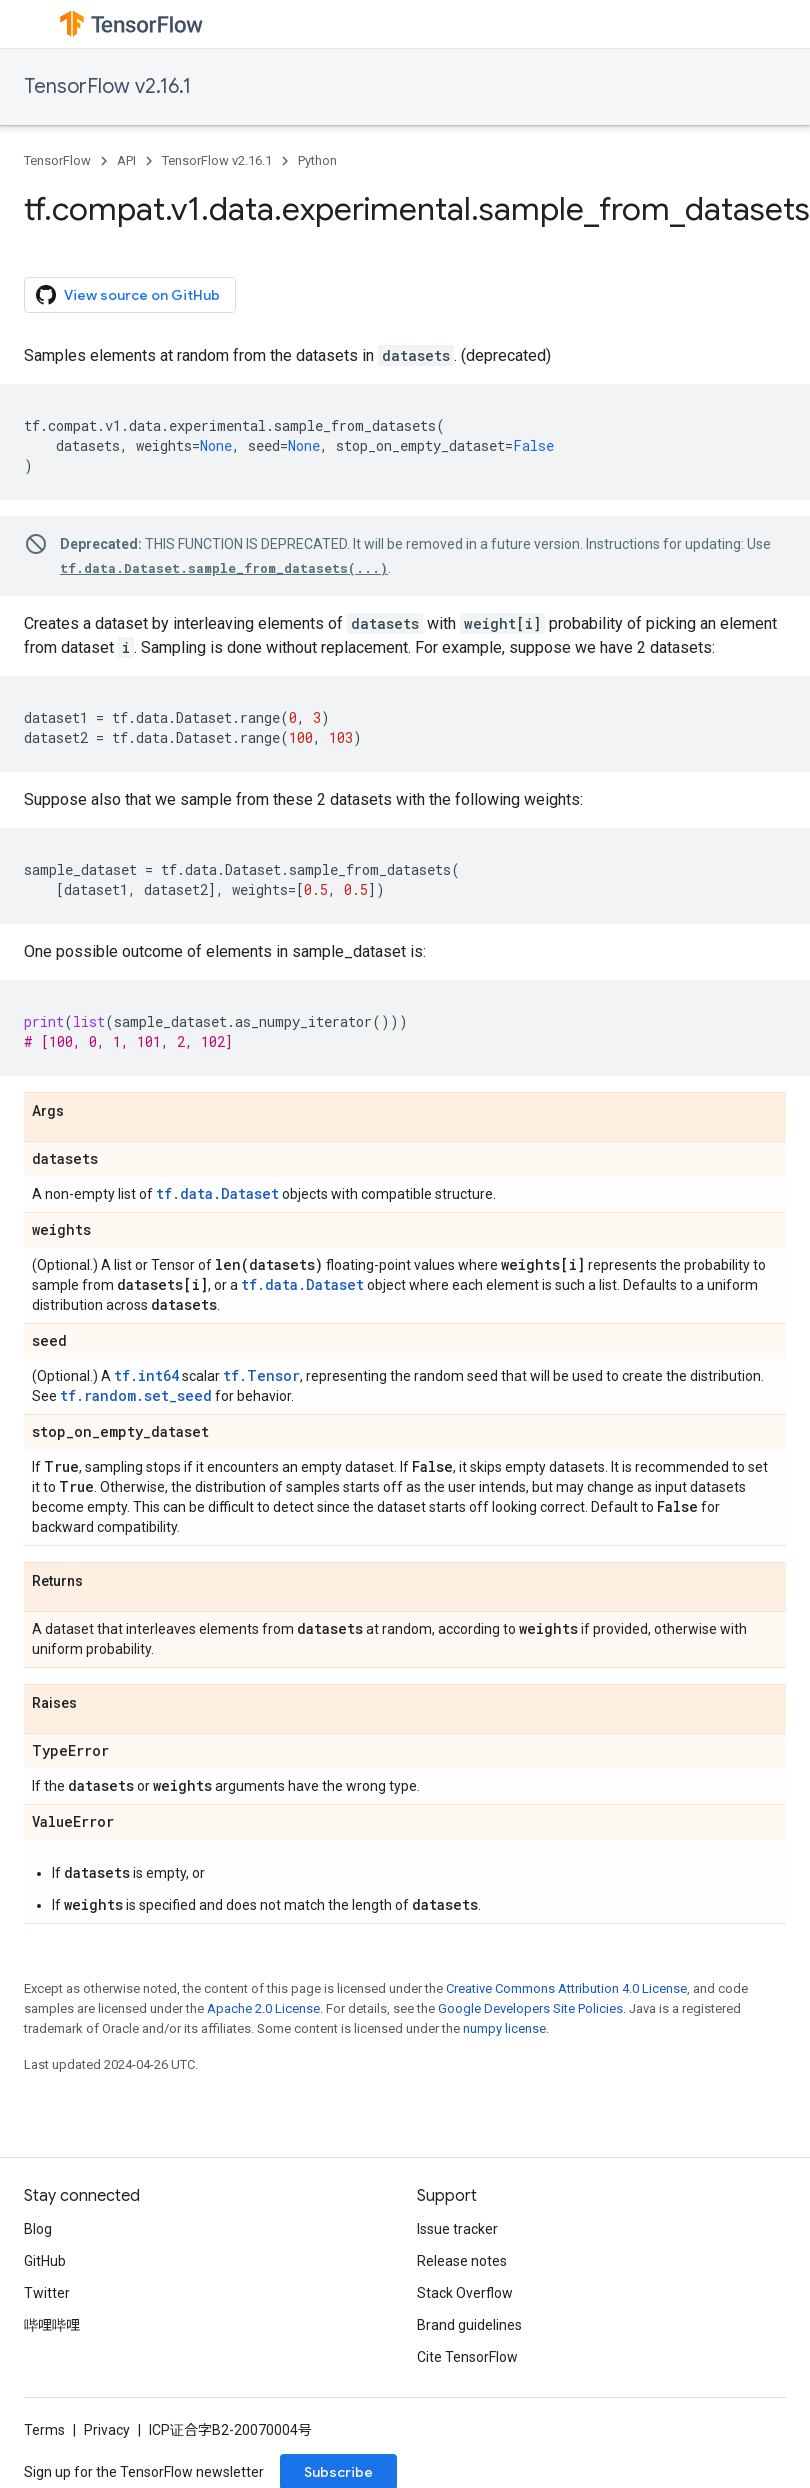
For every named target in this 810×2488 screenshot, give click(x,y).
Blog (38, 2229)
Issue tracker (457, 2229)
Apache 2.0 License (263, 2008)
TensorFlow (57, 160)
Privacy (107, 2430)
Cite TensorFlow (467, 2357)
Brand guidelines (469, 2325)
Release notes (462, 2261)
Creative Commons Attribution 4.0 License (566, 1988)
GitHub (45, 2261)
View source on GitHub (128, 295)
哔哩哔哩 (52, 2325)
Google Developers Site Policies (530, 2008)
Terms (44, 2430)
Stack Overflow (465, 2293)
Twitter (47, 2293)
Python (317, 160)
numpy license (504, 2028)
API (126, 160)
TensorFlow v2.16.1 (107, 86)
